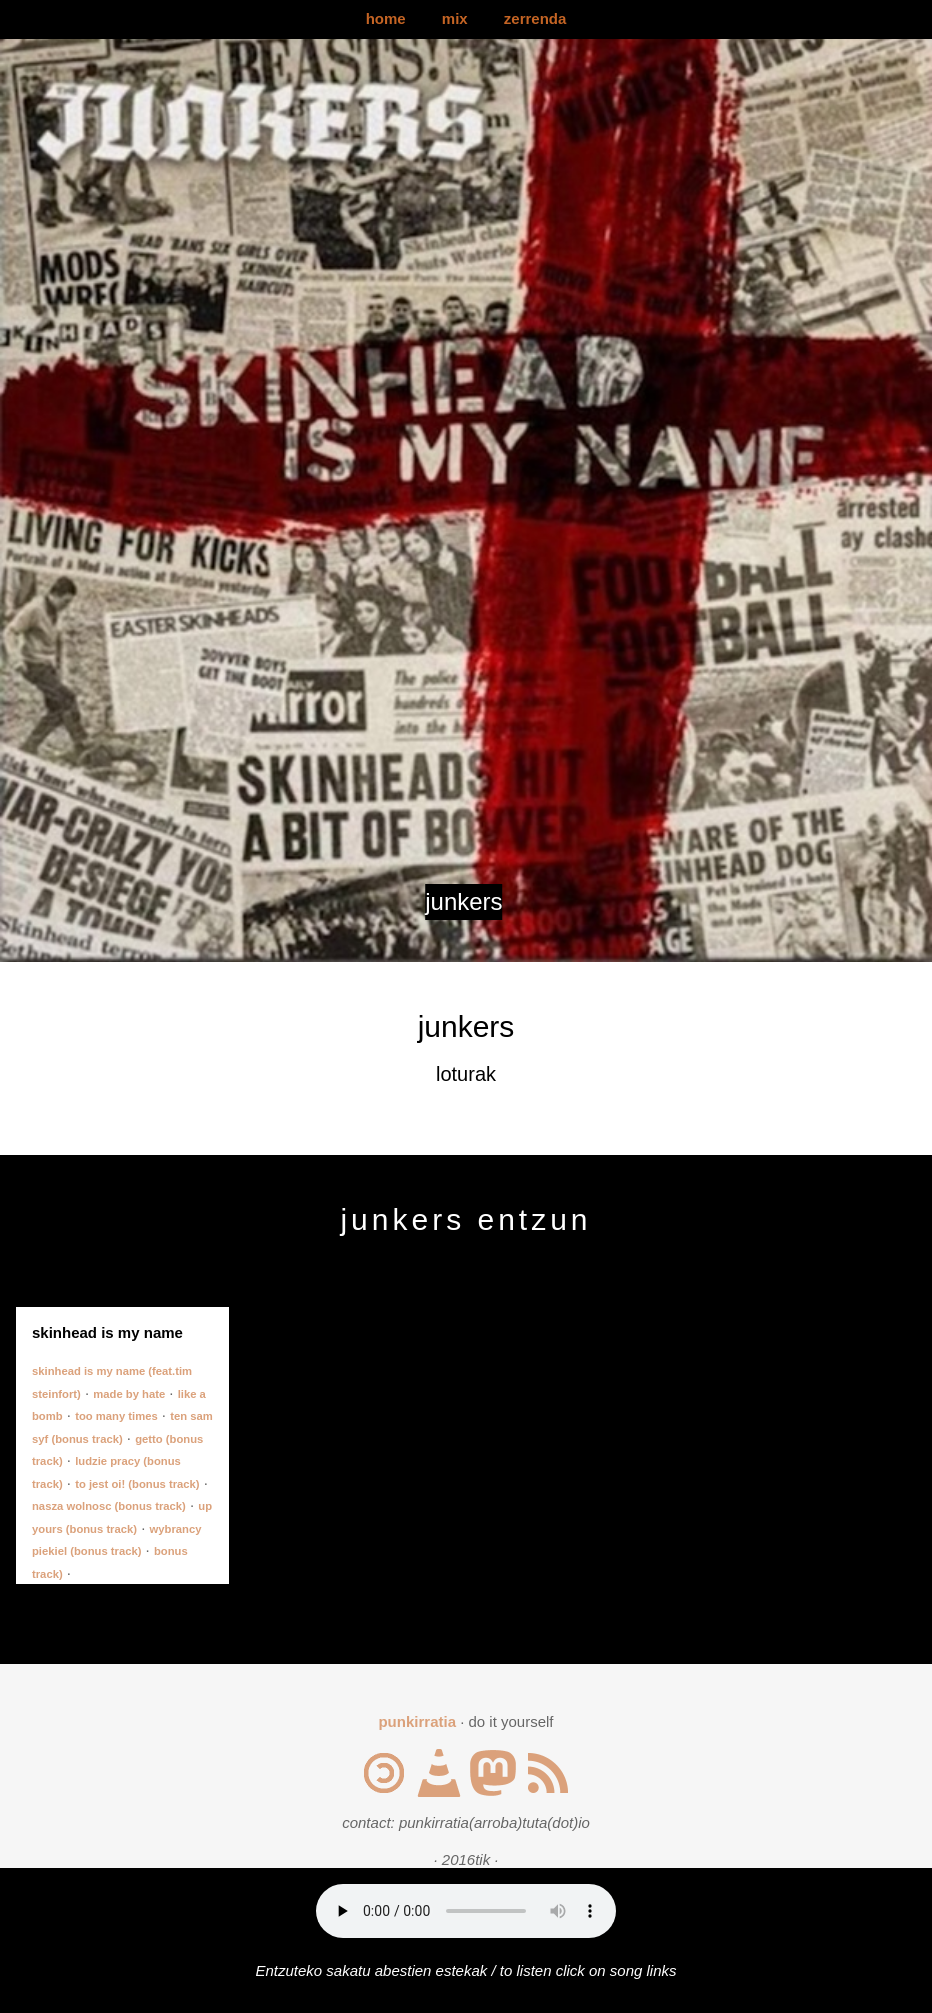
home (386, 18)
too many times (116, 1416)
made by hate (129, 1394)
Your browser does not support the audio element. (466, 1911)
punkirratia (417, 1721)
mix (455, 18)
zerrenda (535, 18)
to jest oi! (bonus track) (137, 1484)
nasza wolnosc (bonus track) (109, 1506)
